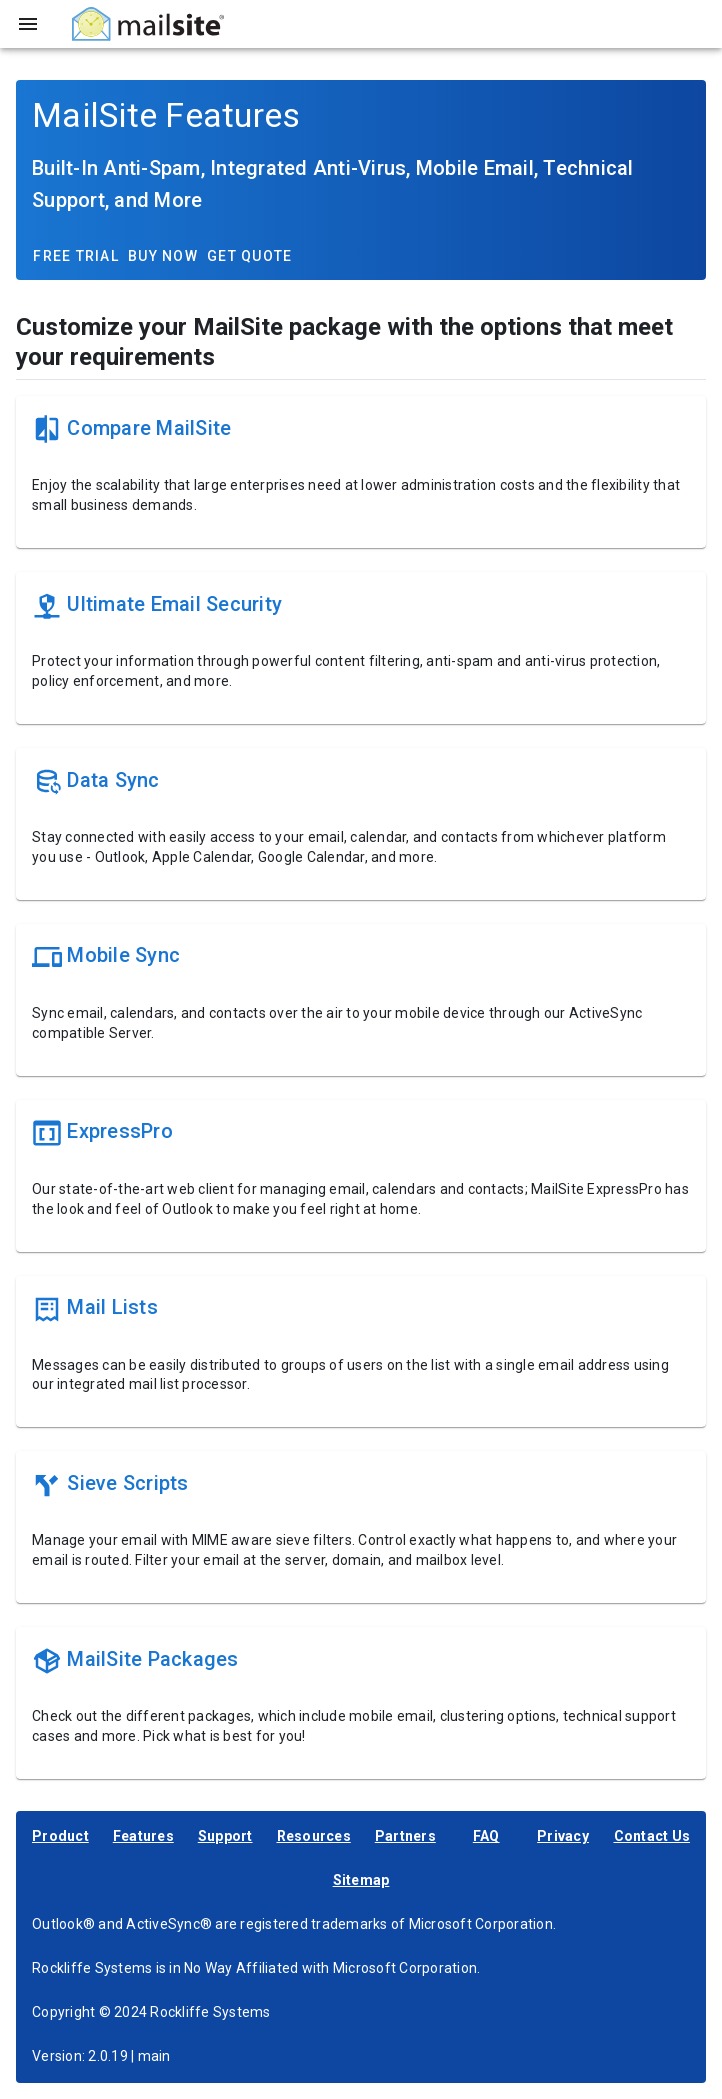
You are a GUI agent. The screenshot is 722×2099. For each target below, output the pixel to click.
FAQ (486, 1836)
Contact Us (652, 1836)
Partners (405, 1836)
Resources (314, 1836)
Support (225, 1836)
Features (143, 1836)
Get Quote (249, 256)
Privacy (563, 1836)
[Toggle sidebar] (28, 24)
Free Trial (76, 256)
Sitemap (361, 1880)
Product (60, 1836)
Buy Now (163, 256)
